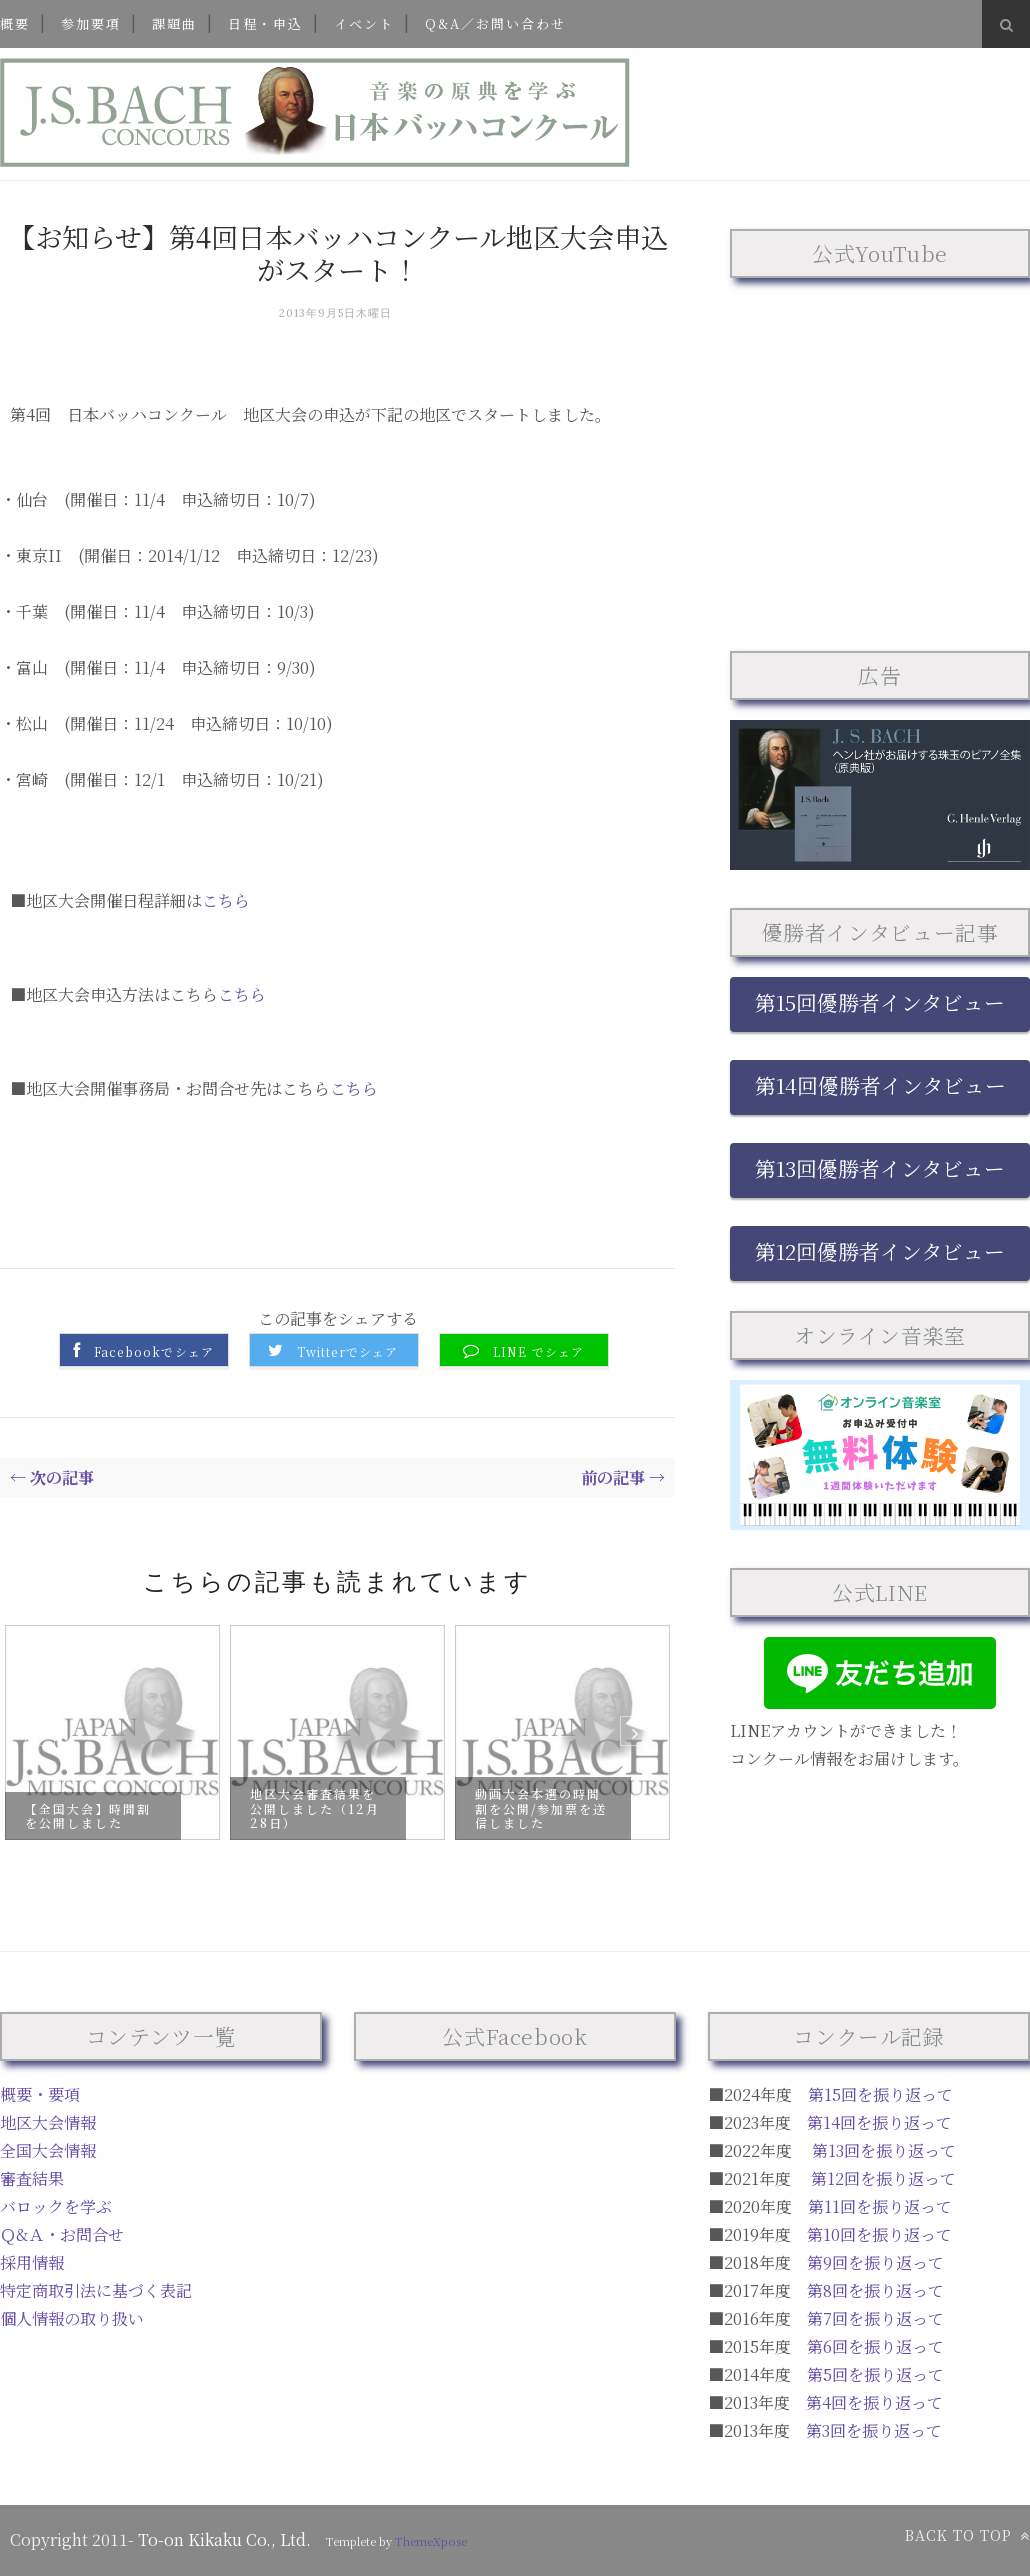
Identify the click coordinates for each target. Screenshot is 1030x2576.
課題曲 (174, 23)
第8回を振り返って (875, 2290)
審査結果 (32, 2178)
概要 (15, 23)
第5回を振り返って (875, 2374)
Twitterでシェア (347, 1352)
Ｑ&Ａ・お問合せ (62, 2234)
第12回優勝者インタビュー (880, 1251)
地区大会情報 (48, 2122)
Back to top (967, 2535)
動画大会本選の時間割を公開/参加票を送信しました (541, 1808)
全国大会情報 (48, 2150)
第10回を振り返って (879, 2234)
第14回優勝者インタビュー (880, 1085)
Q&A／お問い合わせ (495, 23)
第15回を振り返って (880, 2094)
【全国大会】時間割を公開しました (88, 1814)
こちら (226, 900)
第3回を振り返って (874, 2430)
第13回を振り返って (884, 2150)
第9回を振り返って (875, 2262)
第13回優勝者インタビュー (880, 1168)
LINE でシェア (539, 1352)
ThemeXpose (431, 2541)
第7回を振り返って (875, 2318)
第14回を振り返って (879, 2122)
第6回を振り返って (875, 2346)
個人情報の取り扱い (72, 2318)
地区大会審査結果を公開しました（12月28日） (315, 1808)
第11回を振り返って (880, 2206)
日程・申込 (265, 23)
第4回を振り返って (874, 2402)
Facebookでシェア (154, 1352)
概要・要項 (40, 2094)
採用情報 (32, 2262)
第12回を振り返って (883, 2178)
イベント (364, 23)
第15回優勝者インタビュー (880, 1002)
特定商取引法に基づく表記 (96, 2290)
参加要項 (91, 23)
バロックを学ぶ (56, 2206)
